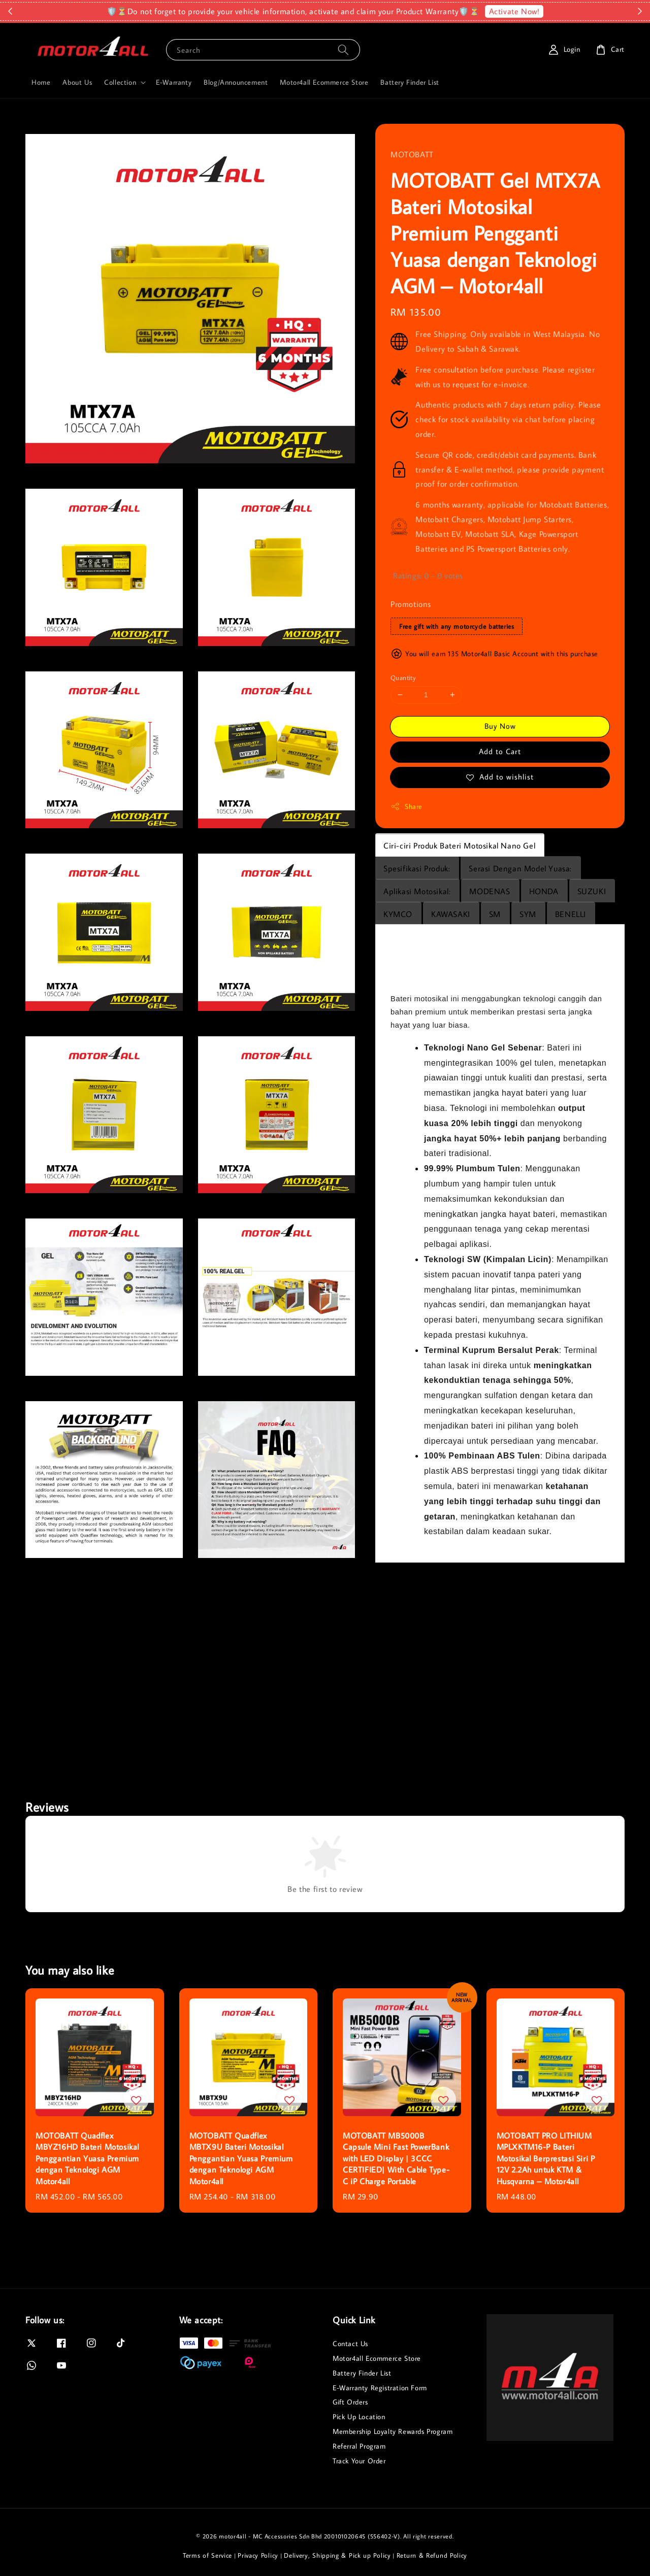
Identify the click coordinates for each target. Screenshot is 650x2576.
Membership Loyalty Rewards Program (392, 2431)
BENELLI (570, 914)
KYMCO (397, 914)
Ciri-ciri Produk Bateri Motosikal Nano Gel (459, 845)
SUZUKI (591, 891)
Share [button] (406, 806)
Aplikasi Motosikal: (416, 891)
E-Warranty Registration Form (380, 2387)
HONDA (544, 891)
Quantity (403, 677)
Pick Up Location (359, 2416)
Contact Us (350, 2343)
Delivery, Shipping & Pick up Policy (337, 2555)
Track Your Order (359, 2460)
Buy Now (500, 726)
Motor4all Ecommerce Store (324, 82)
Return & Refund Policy (432, 2555)
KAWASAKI (450, 914)
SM (495, 914)
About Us (77, 82)
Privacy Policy (258, 2555)
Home (40, 82)
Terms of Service (207, 2555)
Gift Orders (350, 2401)
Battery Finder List (409, 82)
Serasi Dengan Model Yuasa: (520, 868)
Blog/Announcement (236, 82)
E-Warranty (173, 82)
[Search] (343, 49)
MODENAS (489, 891)
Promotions (411, 604)
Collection (120, 82)
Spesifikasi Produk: (416, 868)
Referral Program (359, 2446)
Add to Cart (500, 751)
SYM (527, 914)
